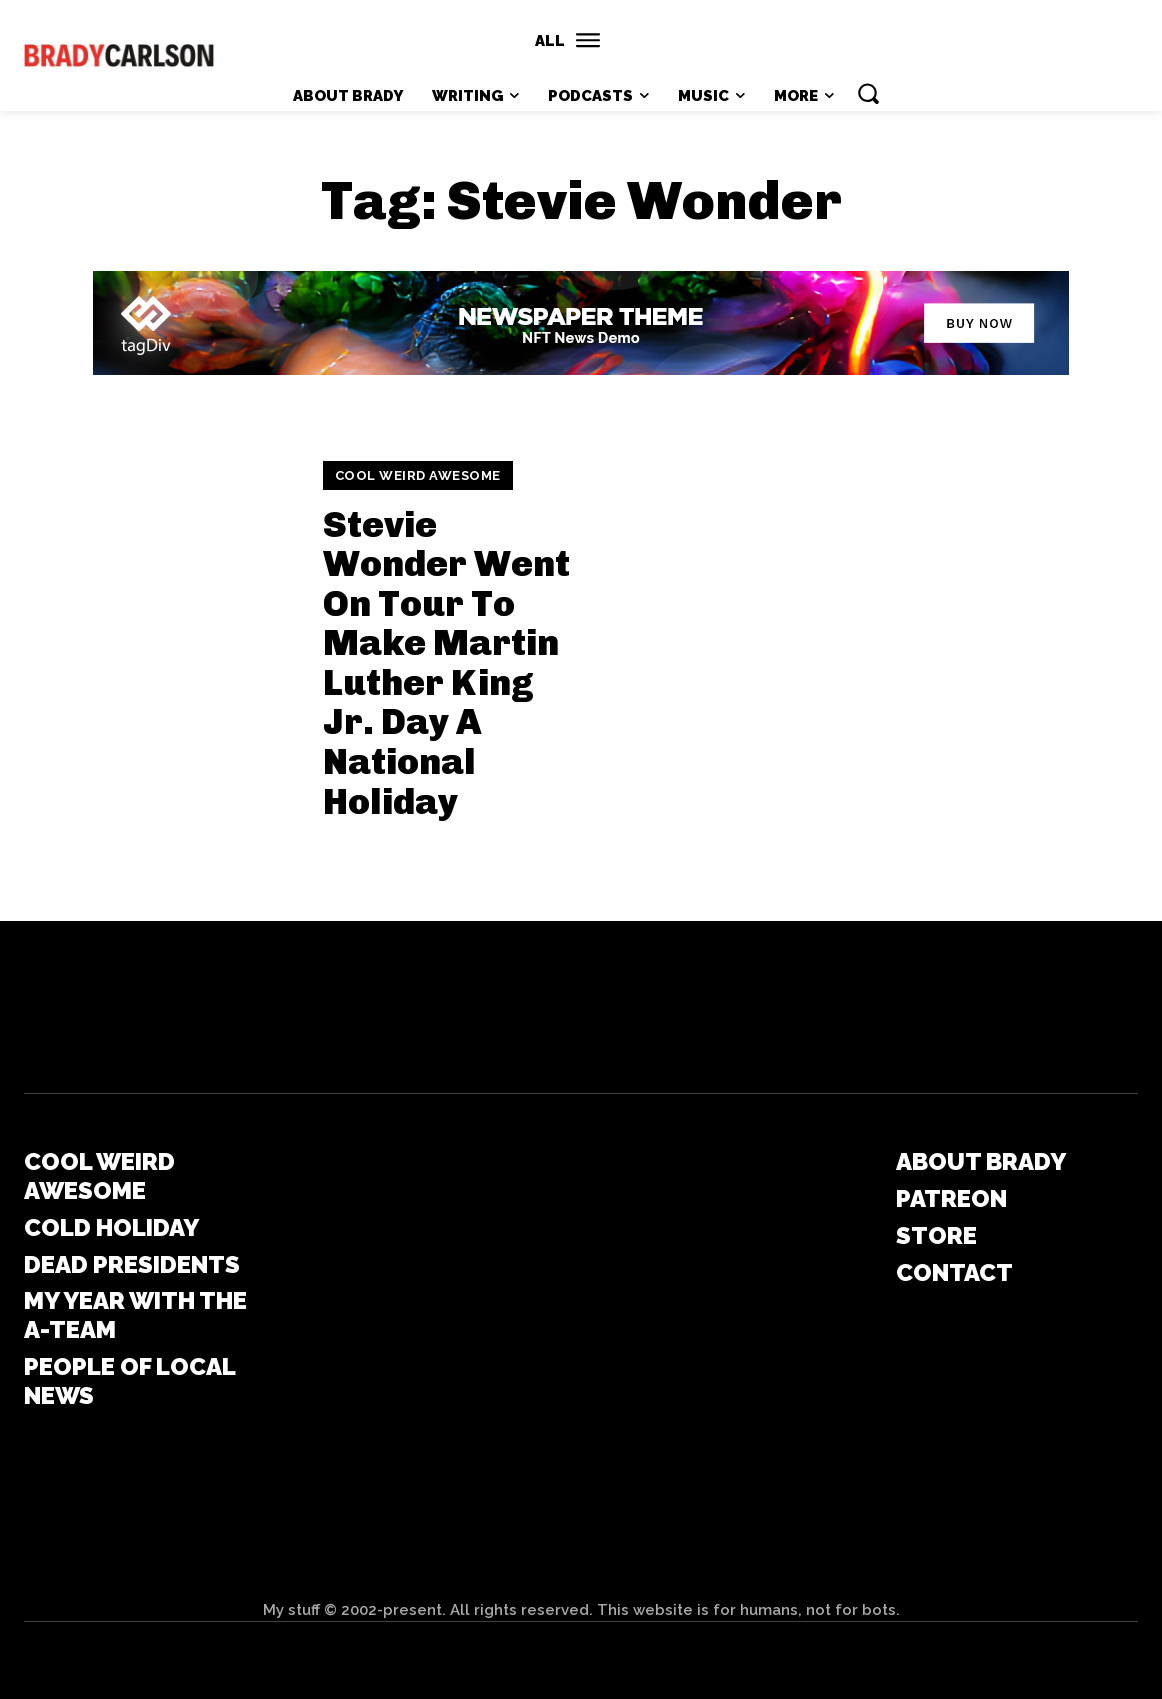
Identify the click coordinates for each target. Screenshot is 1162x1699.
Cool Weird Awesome (418, 475)
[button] (868, 93)
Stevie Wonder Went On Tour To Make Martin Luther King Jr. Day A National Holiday (446, 663)
